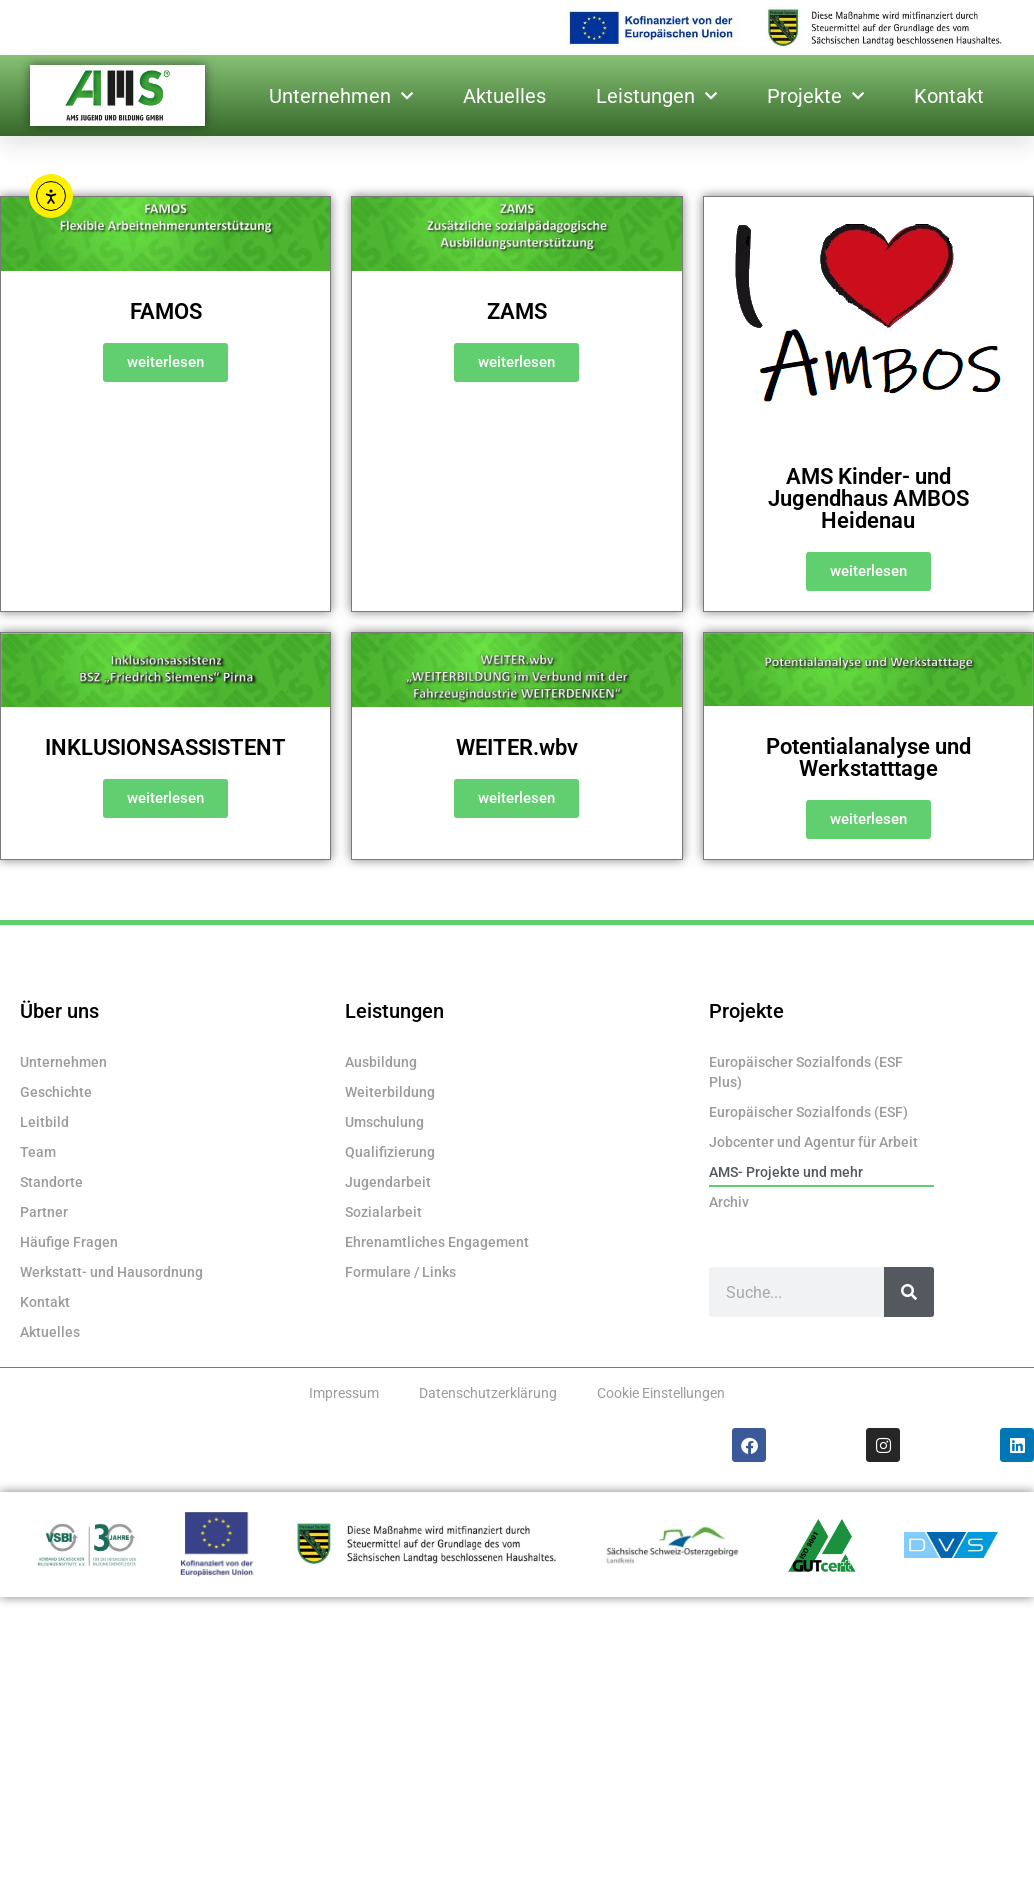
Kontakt (949, 96)
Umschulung (384, 1122)
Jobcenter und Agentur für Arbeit (813, 1142)
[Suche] (909, 1292)
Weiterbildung (390, 1092)
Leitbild (44, 1122)
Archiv (729, 1202)
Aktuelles (504, 96)
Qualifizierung (390, 1152)
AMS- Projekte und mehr (786, 1172)
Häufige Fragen (69, 1242)
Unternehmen (341, 96)
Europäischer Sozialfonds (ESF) (808, 1112)
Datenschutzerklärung (488, 1393)
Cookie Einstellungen (661, 1393)
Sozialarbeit (383, 1212)
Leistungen (656, 96)
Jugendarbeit (388, 1182)
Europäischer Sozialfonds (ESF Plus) (806, 1072)
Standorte (51, 1182)
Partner (44, 1212)
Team (38, 1152)
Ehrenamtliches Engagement (437, 1242)
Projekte (815, 96)
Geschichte (56, 1092)
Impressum (344, 1393)
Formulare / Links (400, 1272)
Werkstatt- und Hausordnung (111, 1272)
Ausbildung (381, 1062)
